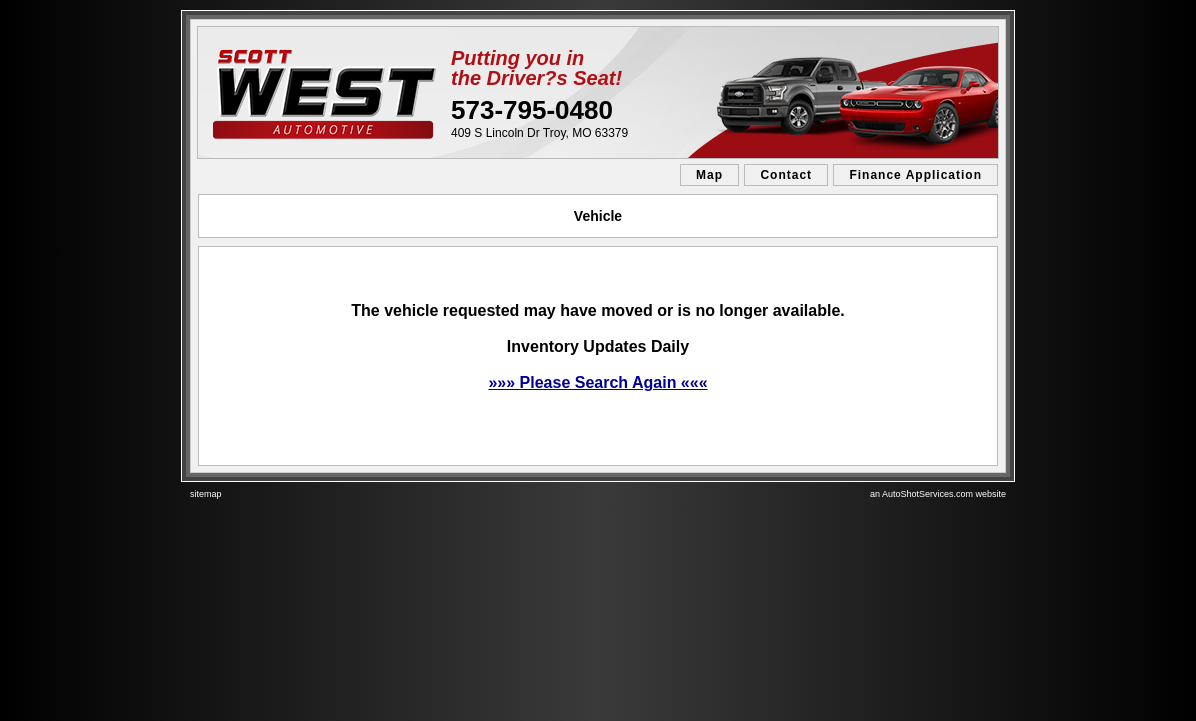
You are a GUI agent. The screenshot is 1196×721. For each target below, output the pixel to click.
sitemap (206, 494)
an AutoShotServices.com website (938, 494)
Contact (786, 175)
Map (709, 175)
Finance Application (915, 175)
